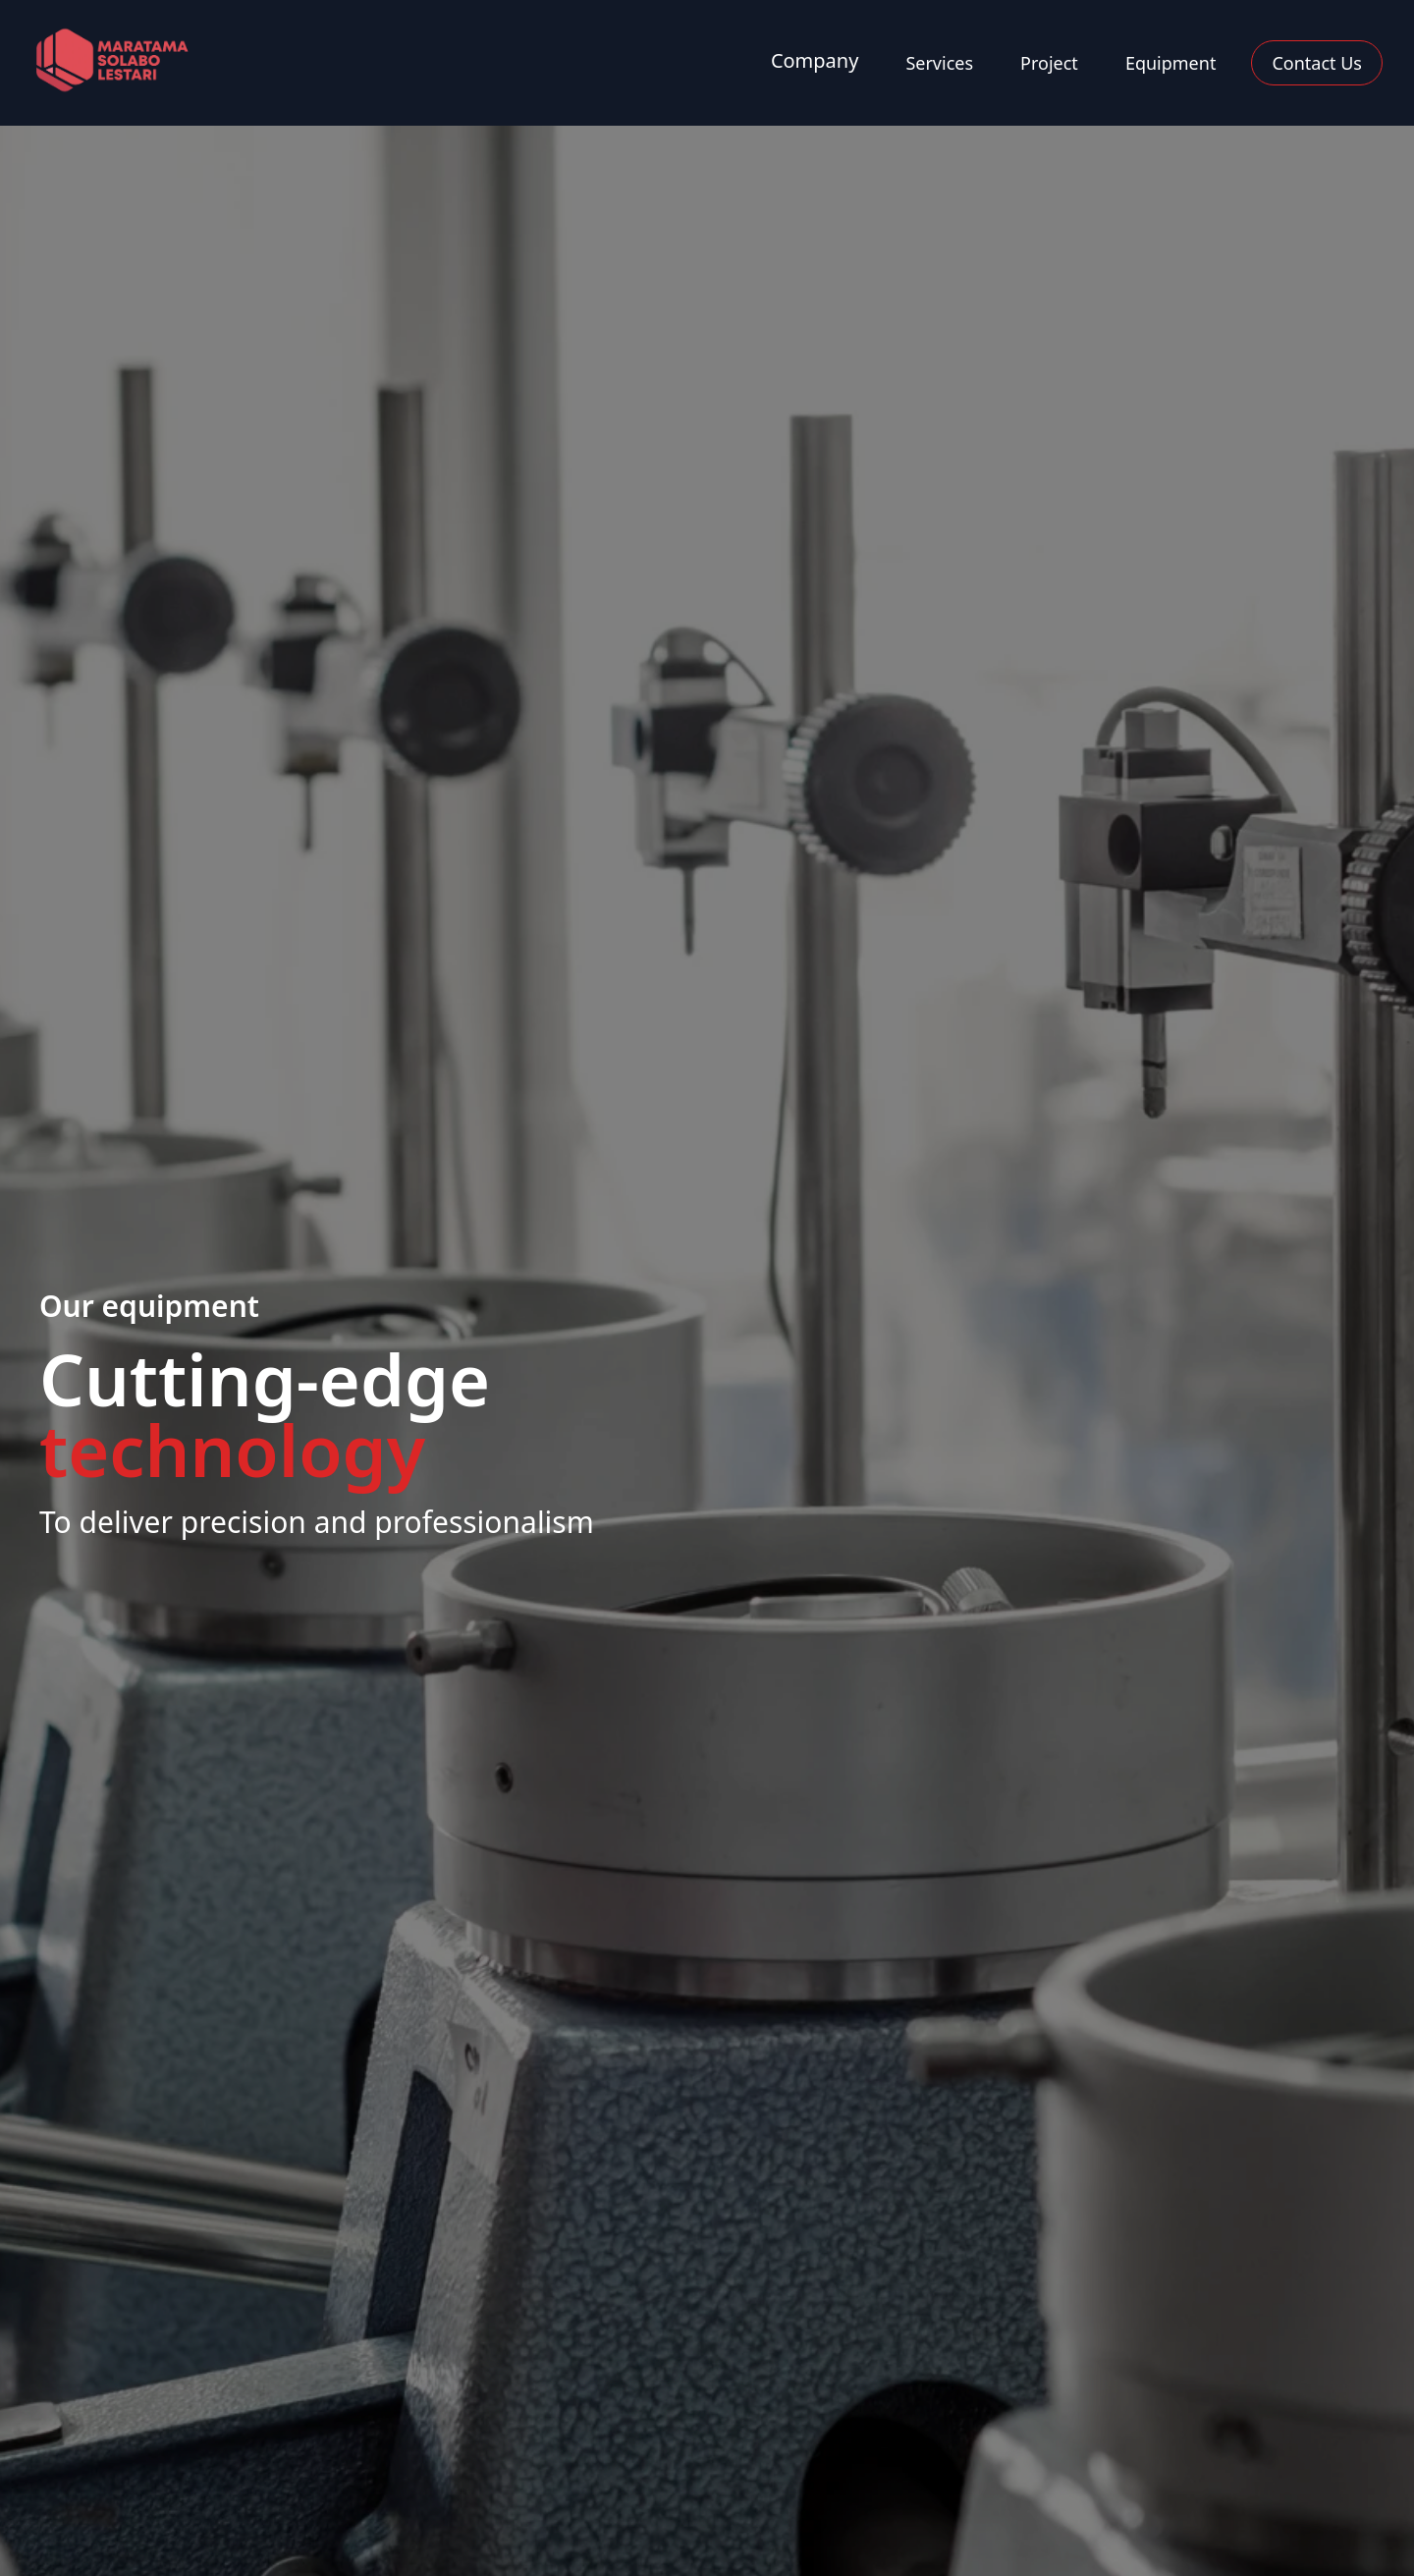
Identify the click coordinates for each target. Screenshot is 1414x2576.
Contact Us (1317, 63)
